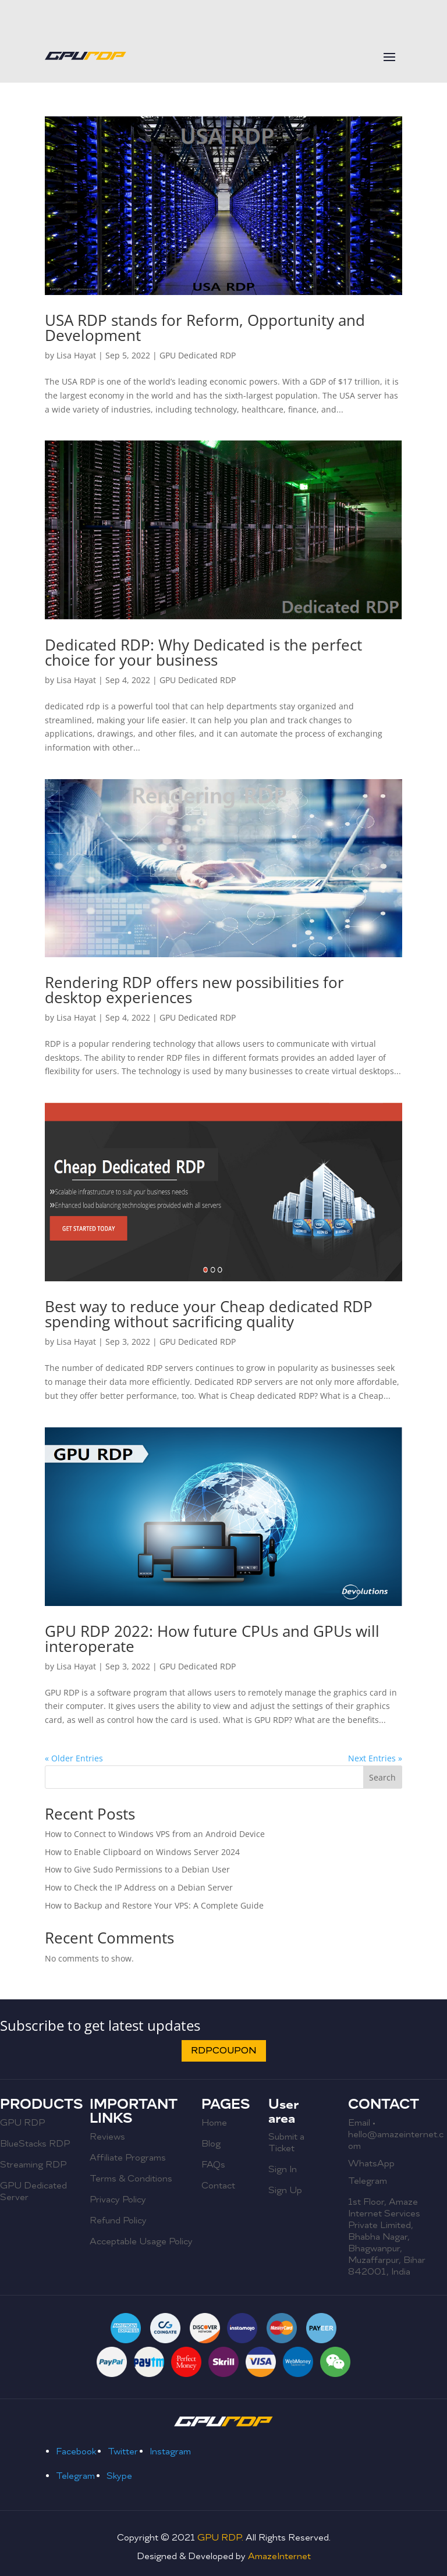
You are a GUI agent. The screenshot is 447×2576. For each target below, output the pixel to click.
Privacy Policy (118, 2199)
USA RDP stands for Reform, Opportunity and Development (205, 328)
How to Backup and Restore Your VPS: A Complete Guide (154, 1905)
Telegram (367, 2181)
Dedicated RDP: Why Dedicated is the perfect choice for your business (203, 652)
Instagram (170, 2451)
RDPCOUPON (224, 2050)
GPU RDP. (221, 2537)
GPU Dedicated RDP (197, 355)
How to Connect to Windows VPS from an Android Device (155, 1833)
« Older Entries (74, 1758)
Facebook (76, 2451)
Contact (218, 2185)
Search (382, 1777)
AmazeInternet (279, 2556)
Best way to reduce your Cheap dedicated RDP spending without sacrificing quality (208, 1314)
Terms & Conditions (131, 2178)
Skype (119, 2476)
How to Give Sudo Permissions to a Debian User (137, 1869)
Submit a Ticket (286, 2142)
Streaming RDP (33, 2164)
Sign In (282, 2169)
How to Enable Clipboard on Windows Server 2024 (142, 1851)
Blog (211, 2143)
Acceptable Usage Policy (141, 2241)
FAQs (213, 2164)
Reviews (107, 2136)
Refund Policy (118, 2220)
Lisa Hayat (76, 355)
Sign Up (285, 2190)
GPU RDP (22, 2123)
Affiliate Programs (128, 2157)
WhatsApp (371, 2163)
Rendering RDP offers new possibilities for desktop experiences (194, 990)
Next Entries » (375, 1758)
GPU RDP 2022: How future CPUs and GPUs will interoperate (212, 1639)
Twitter (123, 2451)
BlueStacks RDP (35, 2143)
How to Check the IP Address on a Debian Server (139, 1887)
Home (214, 2123)
